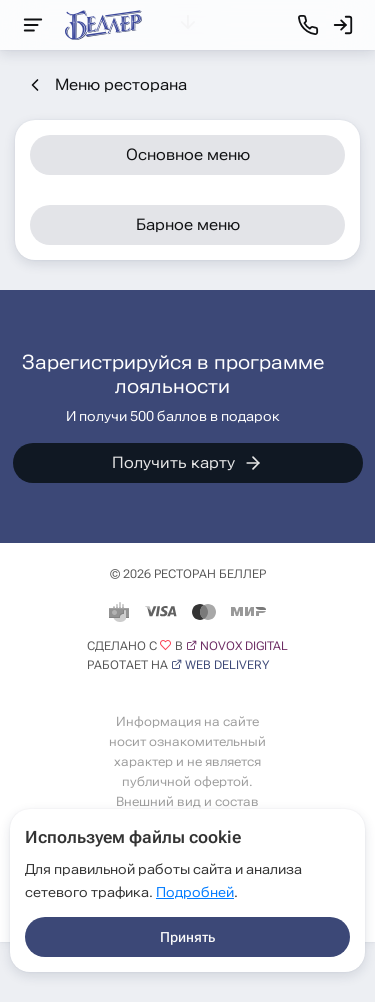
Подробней (195, 892)
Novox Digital (244, 646)
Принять (187, 937)
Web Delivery (227, 665)
